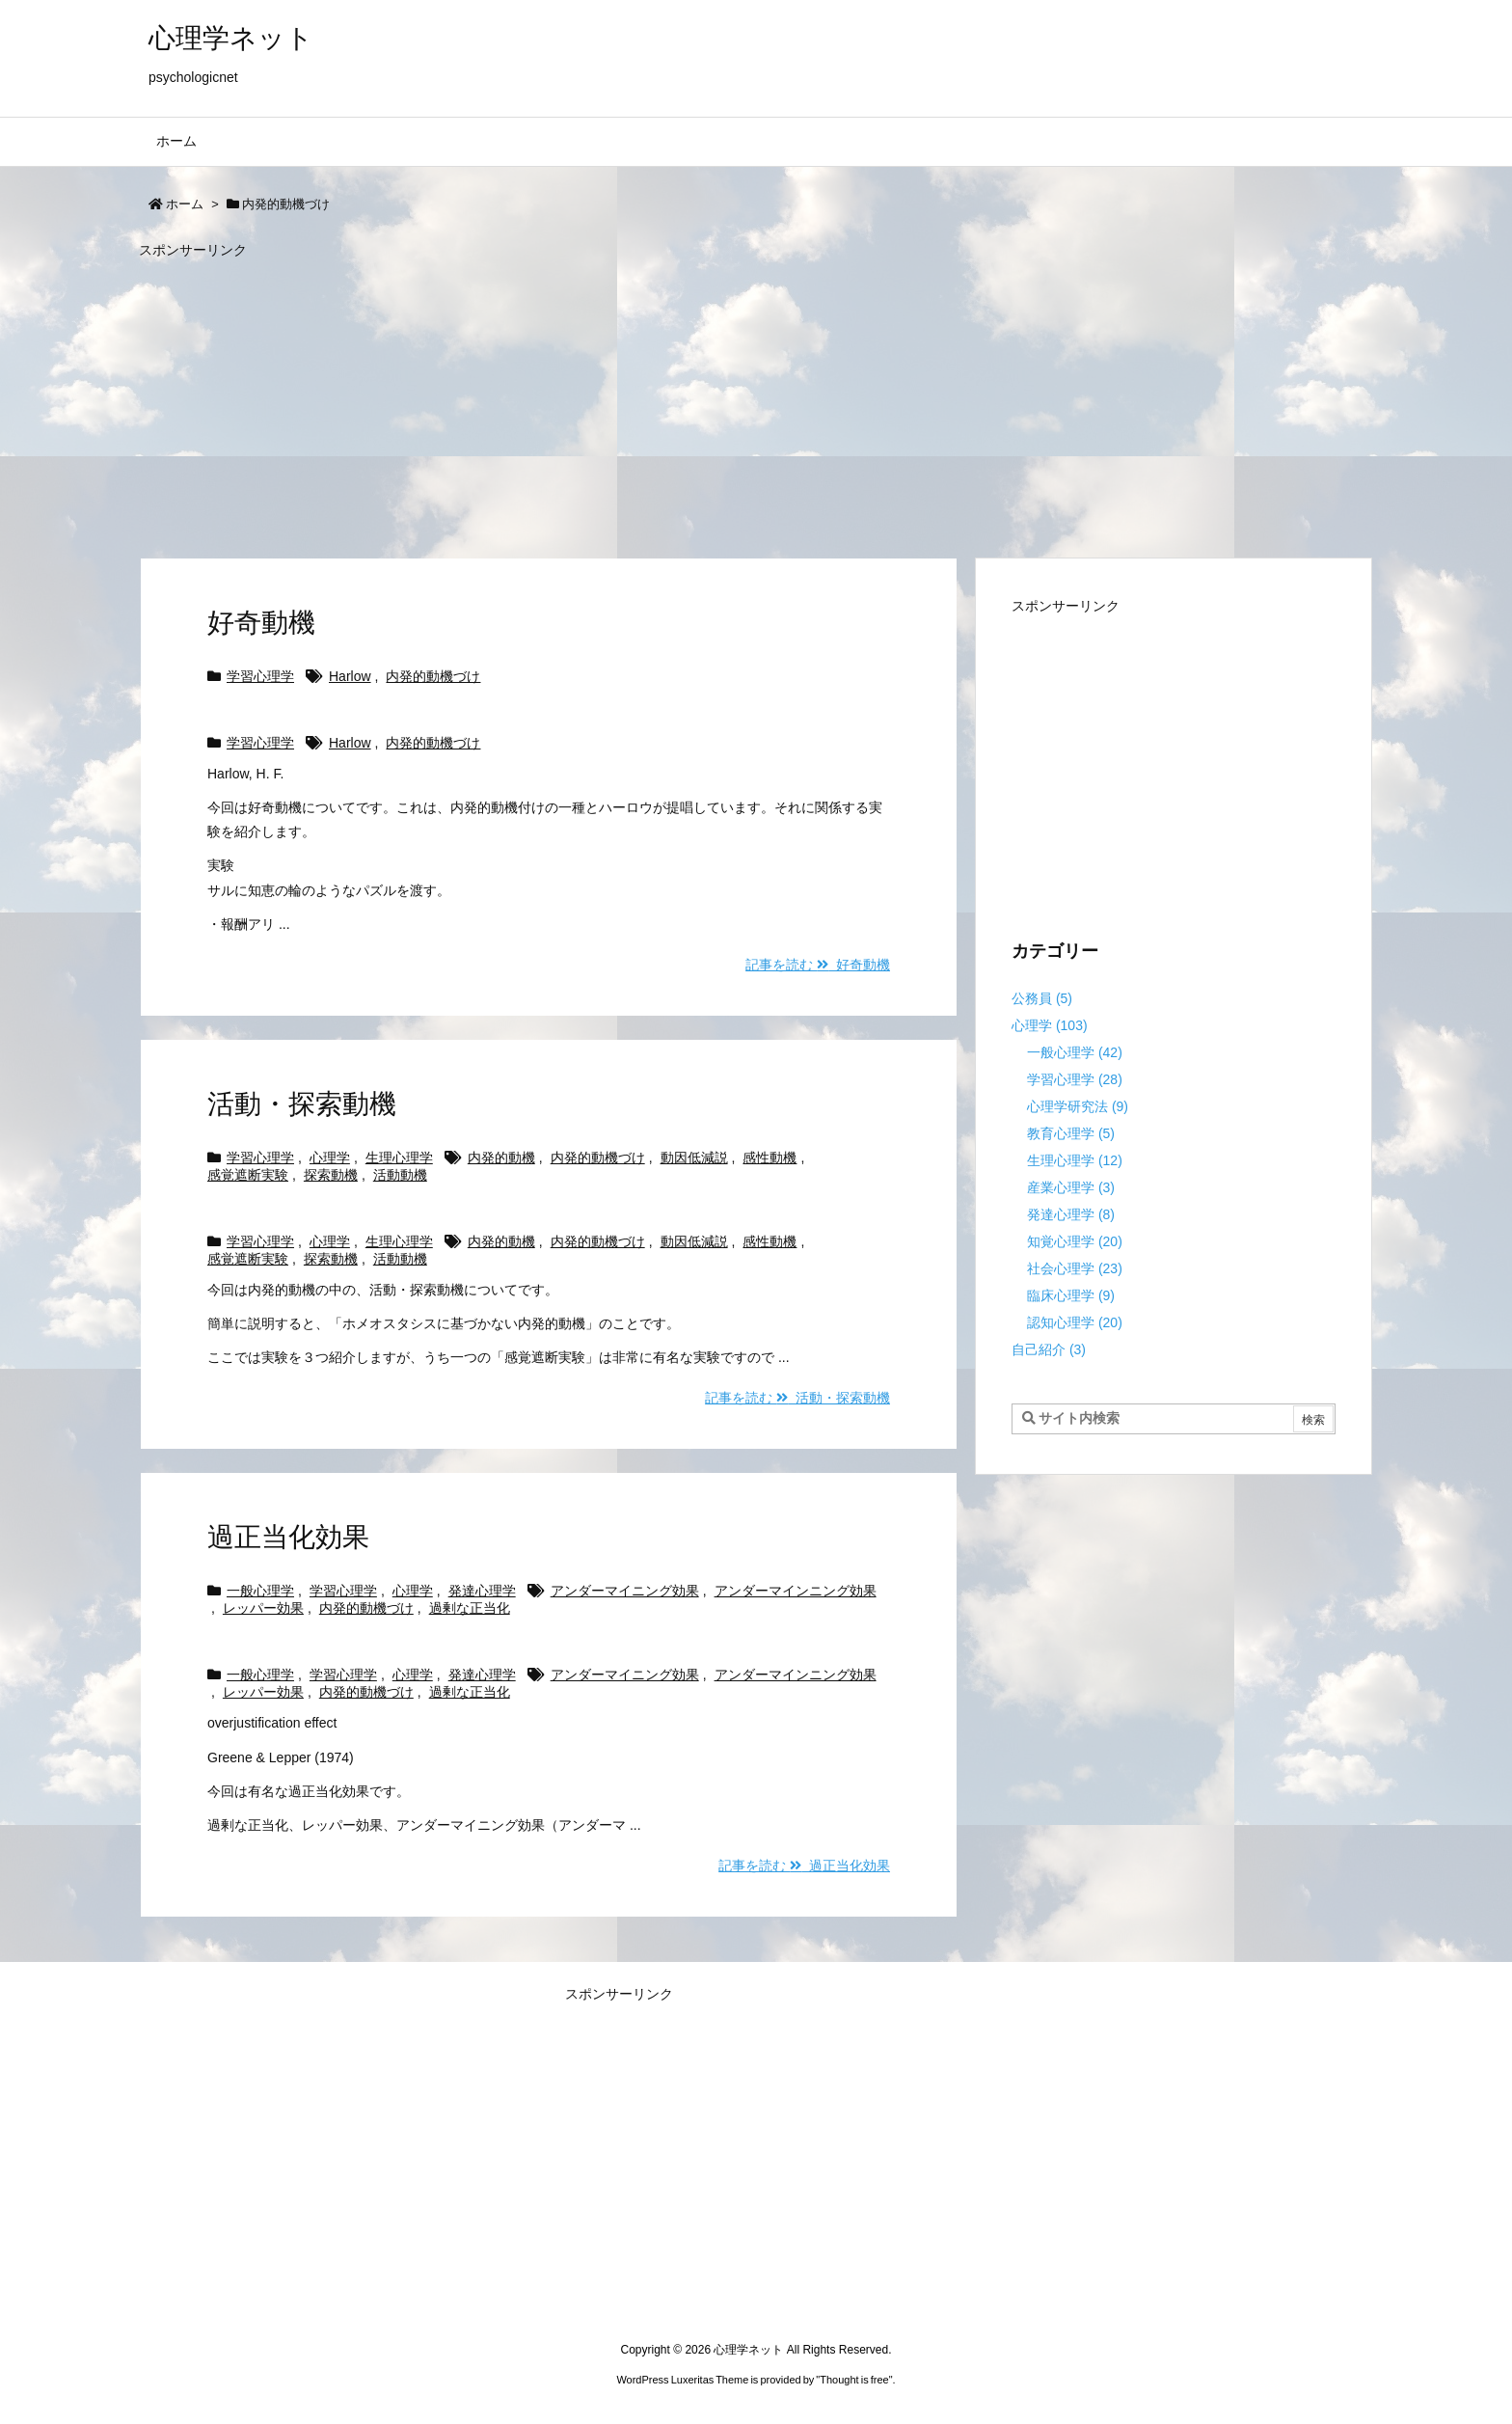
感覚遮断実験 (247, 1175)
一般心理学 (260, 1590)
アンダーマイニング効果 (625, 1590)
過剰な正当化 (469, 1608)
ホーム (184, 204)
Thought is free (854, 2379)
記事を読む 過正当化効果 (804, 1865)
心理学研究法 (1077, 1106)
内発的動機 (501, 1157)
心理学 (330, 1157)
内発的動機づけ (433, 676)
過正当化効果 (288, 1537)
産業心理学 (1071, 1187)
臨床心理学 (1071, 1295)
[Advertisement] (717, 399)
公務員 (1042, 998)
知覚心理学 (1074, 1241)
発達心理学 (482, 1590)
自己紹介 (1049, 1349)
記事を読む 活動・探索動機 (797, 1397)
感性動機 (769, 1157)
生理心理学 (399, 1157)
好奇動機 (261, 623)
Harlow (350, 676)
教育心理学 (1071, 1133)
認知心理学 (1074, 1322)
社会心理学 (1074, 1268)
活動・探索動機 (301, 1104)
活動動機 (400, 1175)
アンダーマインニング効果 (796, 1590)
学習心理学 (260, 676)
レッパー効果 (263, 1608)
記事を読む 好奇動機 (817, 964)
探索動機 (331, 1175)
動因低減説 (694, 1157)
